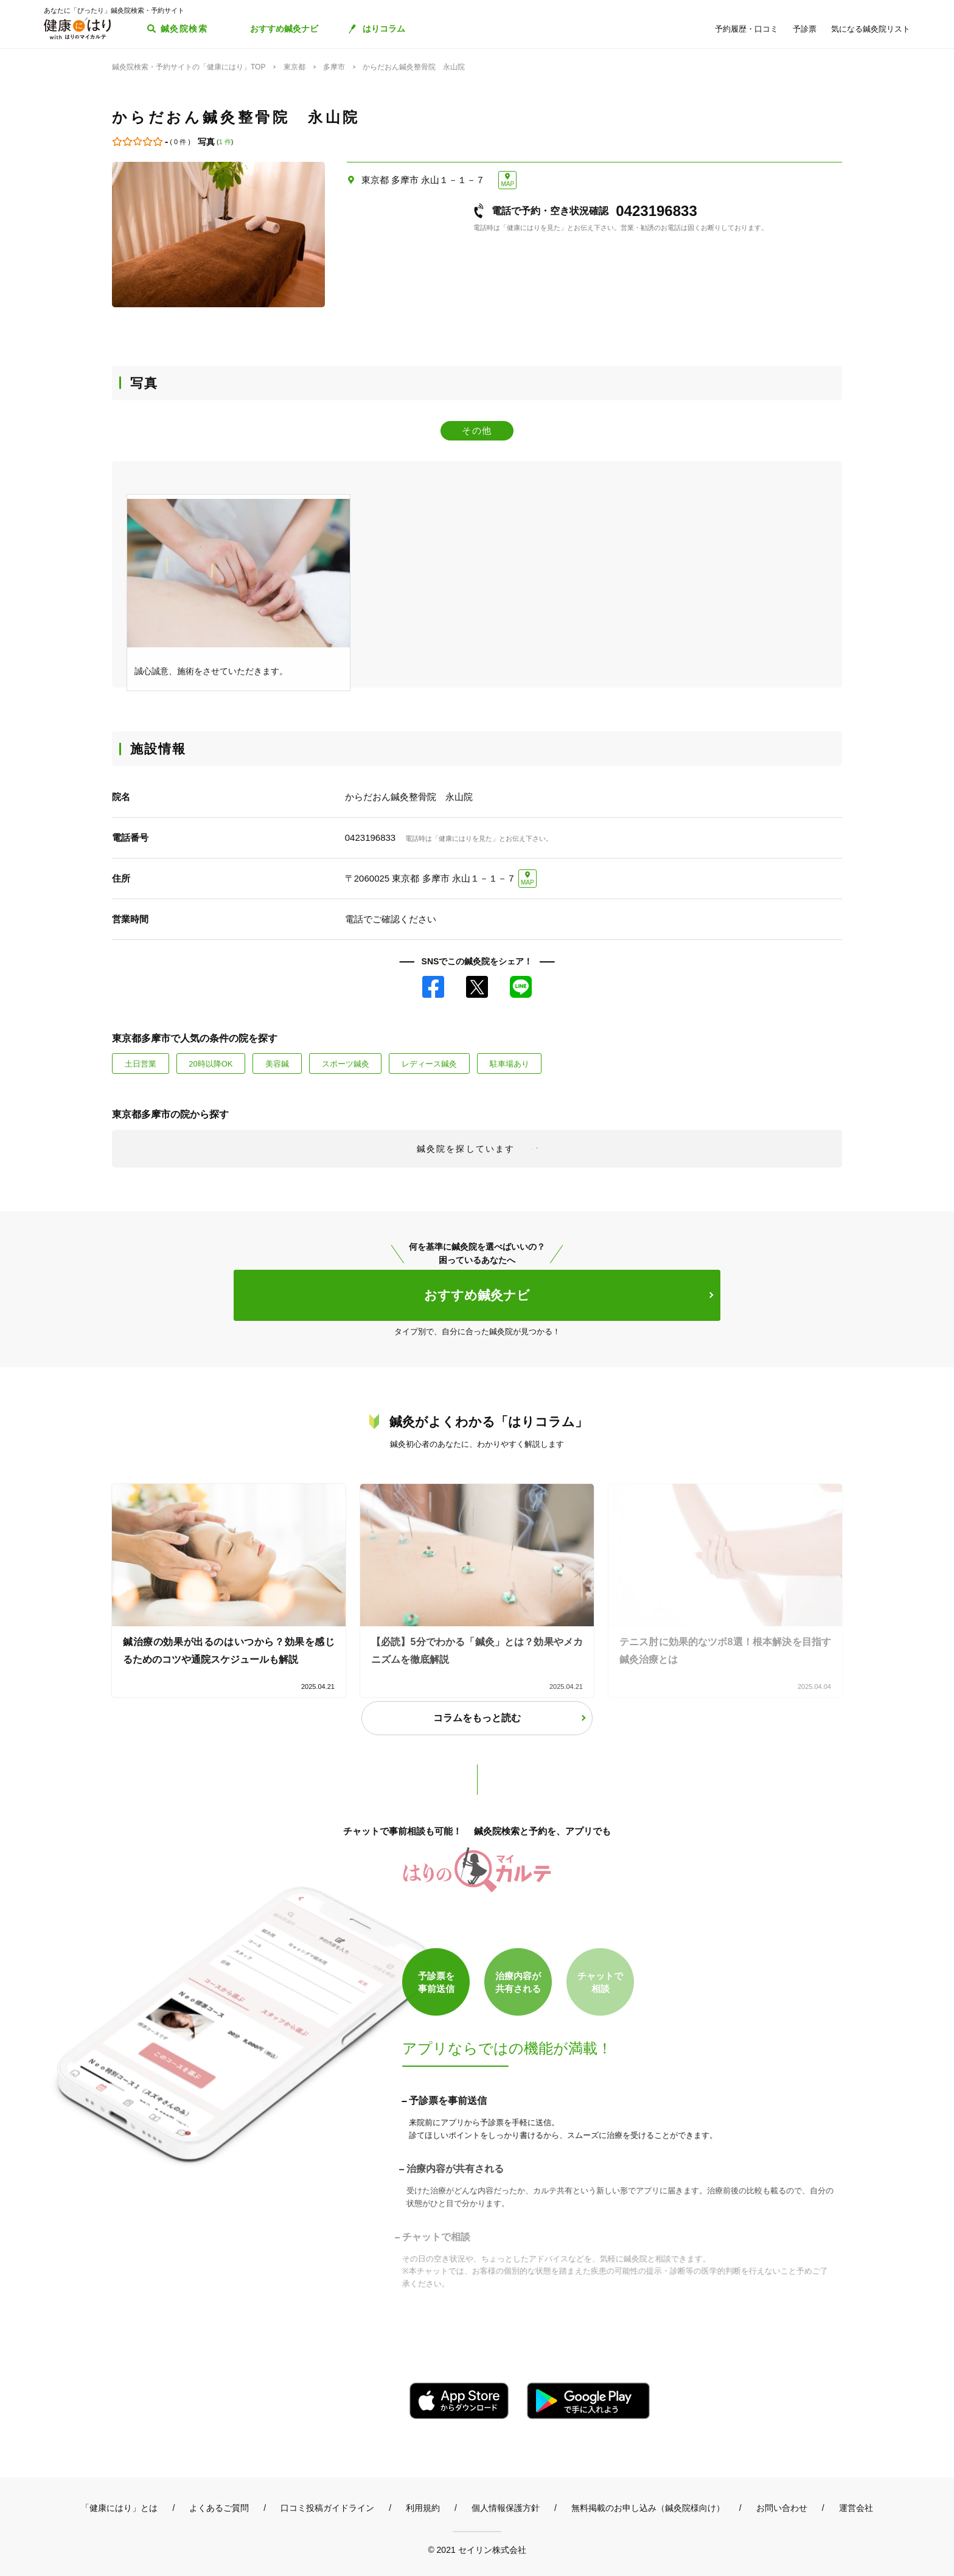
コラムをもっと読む (477, 1718)
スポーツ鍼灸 (345, 1063)
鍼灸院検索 (184, 28)
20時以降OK (210, 1063)
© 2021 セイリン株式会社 (477, 2549)
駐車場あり (509, 1063)
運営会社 (856, 2508)
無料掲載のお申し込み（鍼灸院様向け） (648, 2508)
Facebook (433, 987)
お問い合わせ (781, 2508)
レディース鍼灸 (429, 1063)
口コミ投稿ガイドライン (327, 2508)
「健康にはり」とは (119, 2508)
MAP (507, 184)
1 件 (225, 141)
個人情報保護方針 (506, 2508)
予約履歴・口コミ (746, 28)
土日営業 (140, 1063)
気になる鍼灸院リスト (870, 28)
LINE (521, 987)
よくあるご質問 (219, 2508)
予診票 (804, 28)
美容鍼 (277, 1063)
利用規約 (423, 2508)
